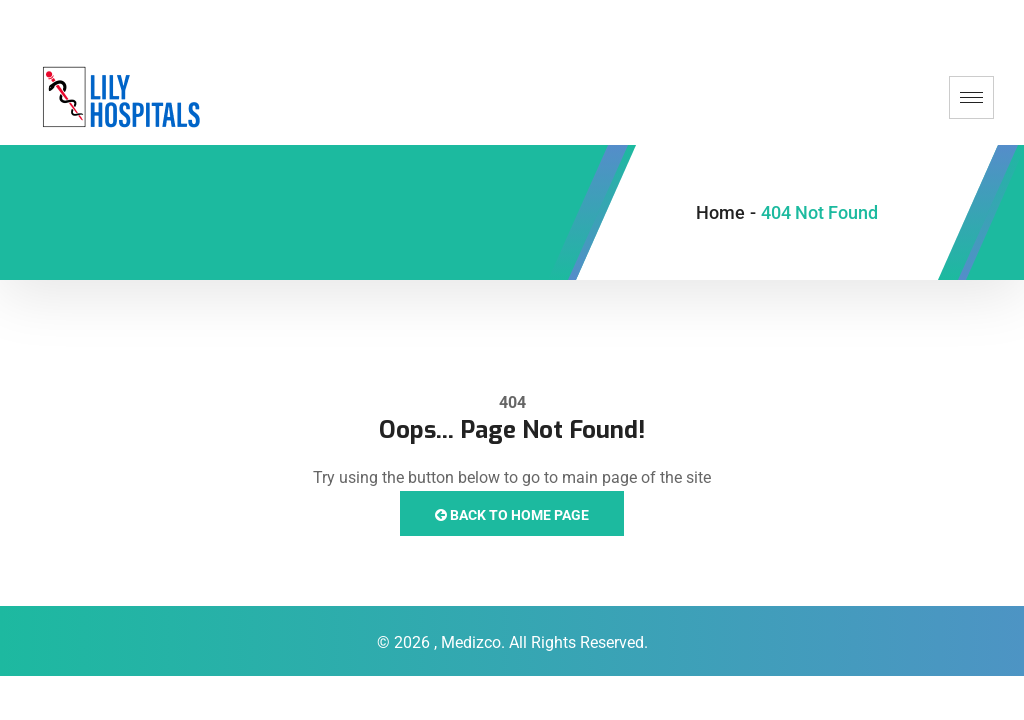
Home (720, 212)
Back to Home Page (512, 515)
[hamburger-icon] (971, 97)
